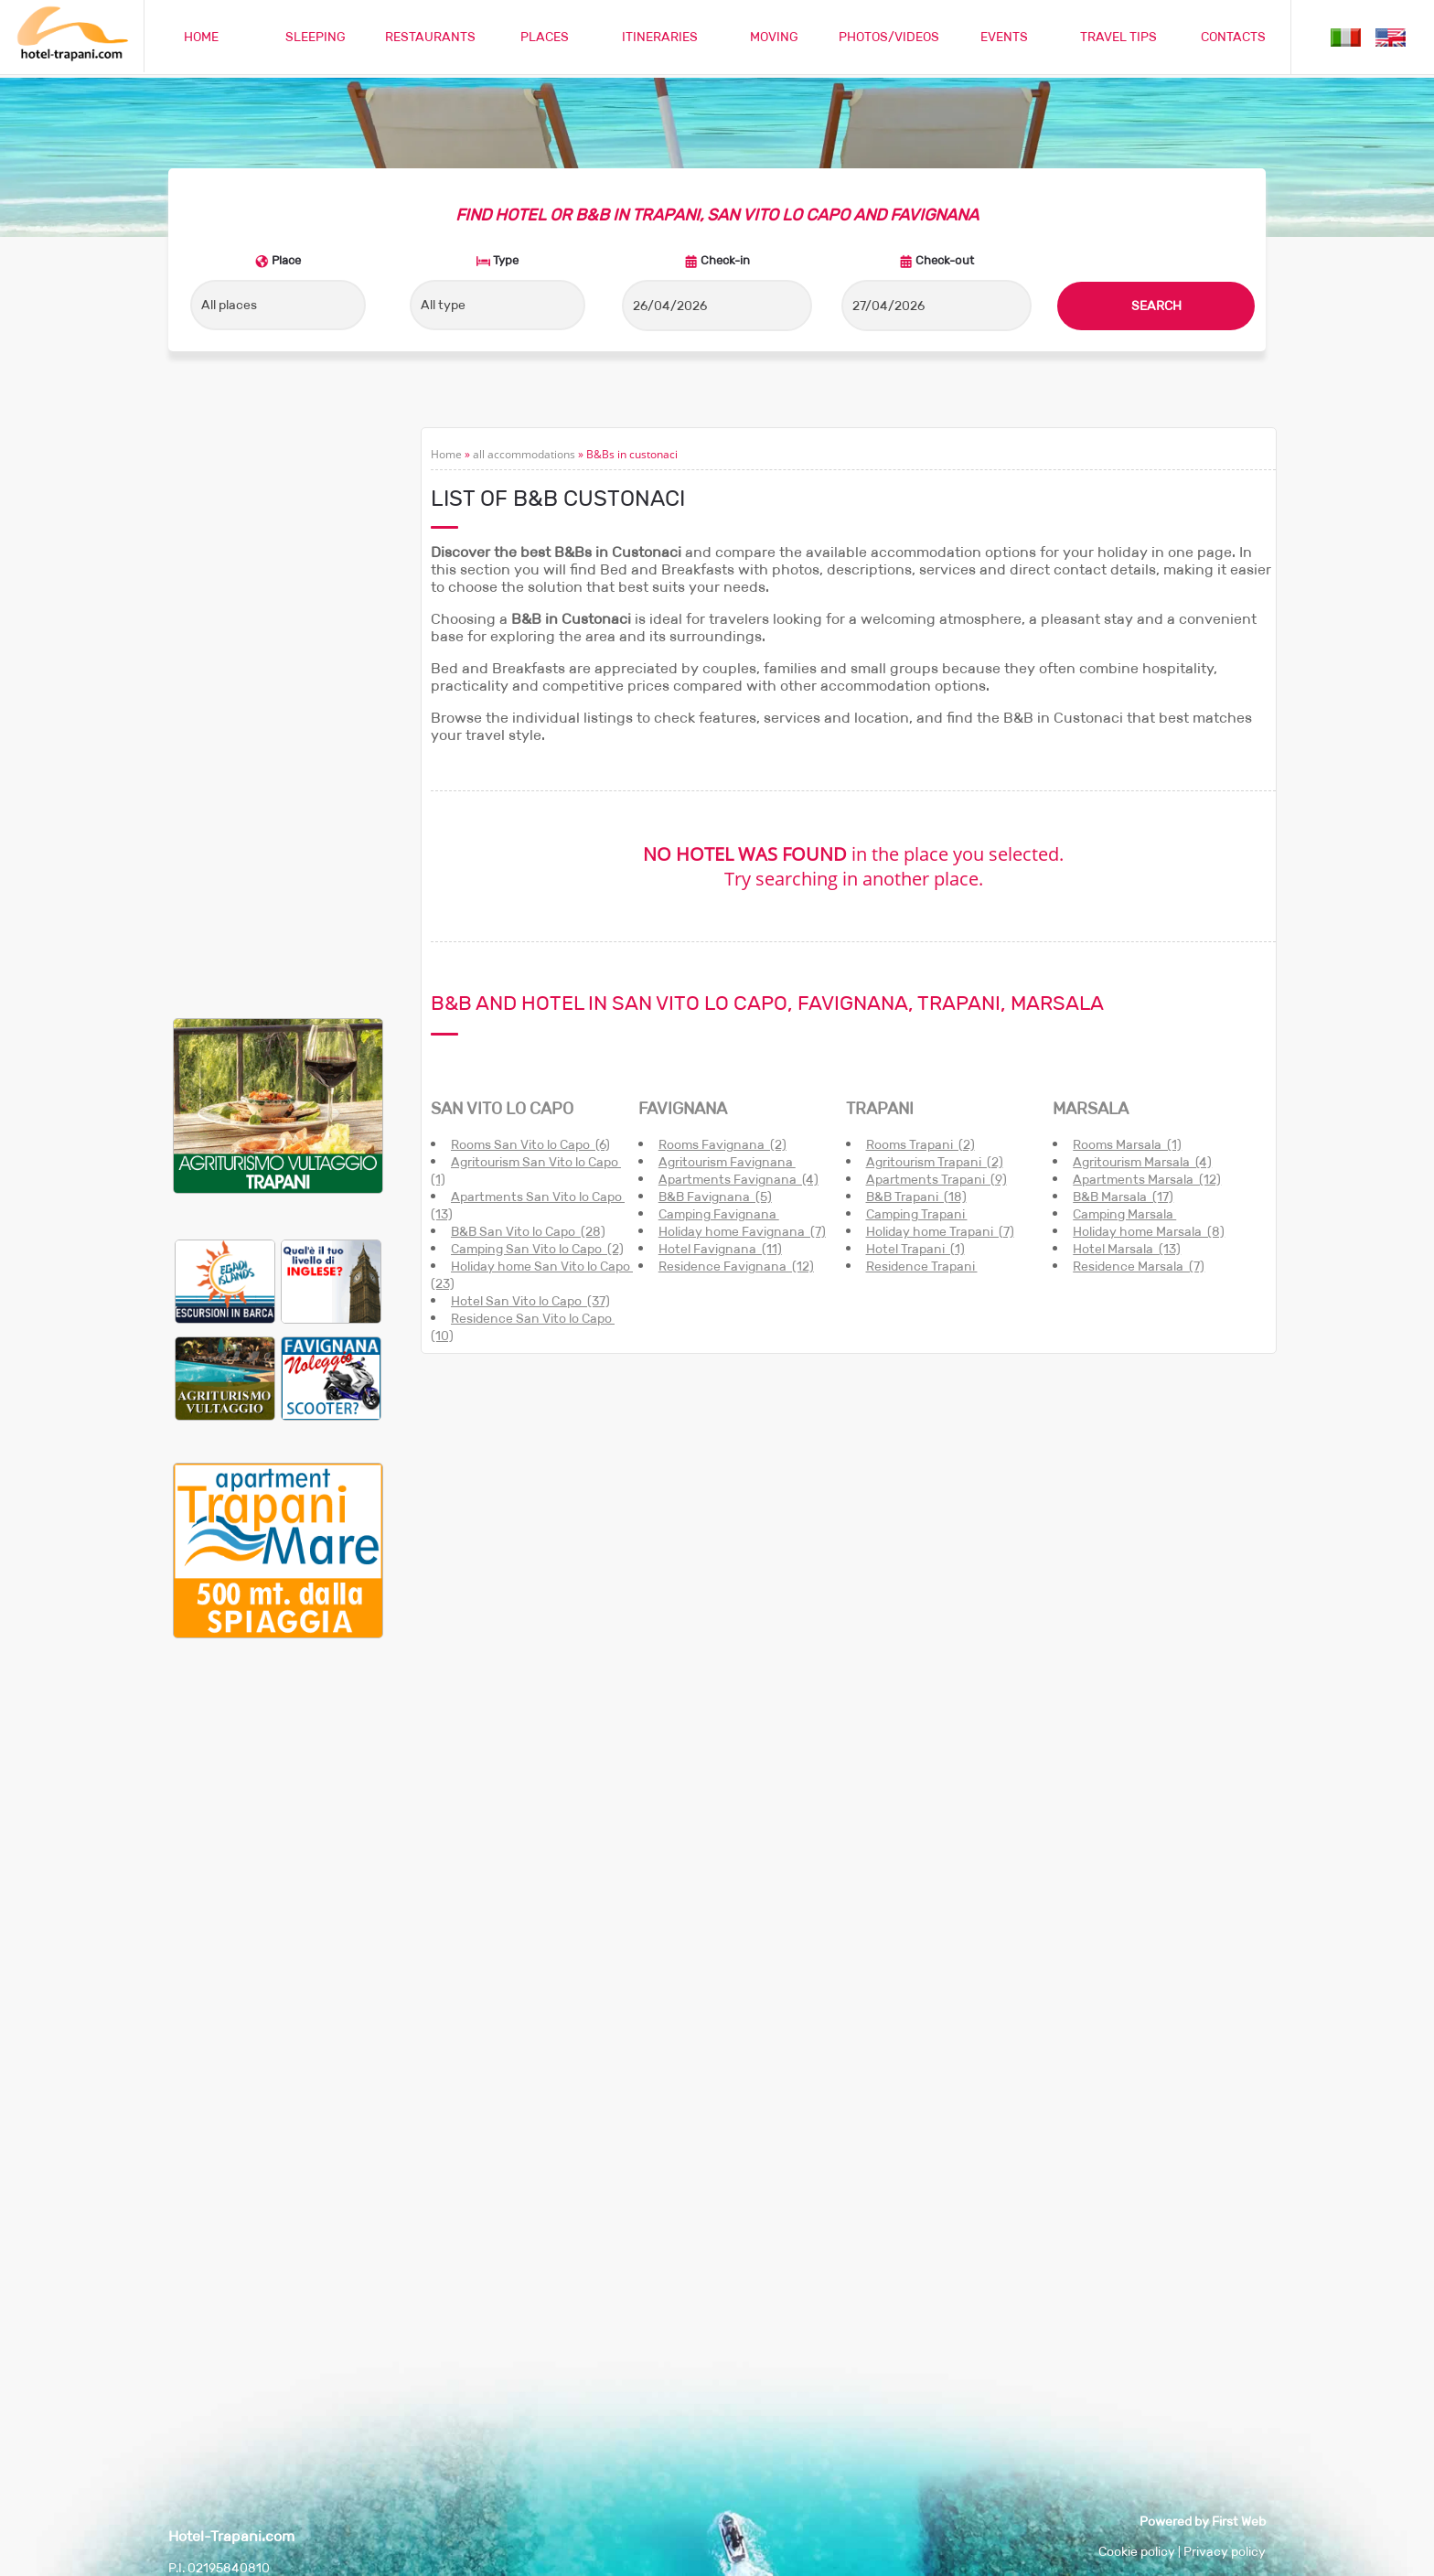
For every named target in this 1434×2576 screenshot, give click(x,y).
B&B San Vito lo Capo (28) (528, 1231)
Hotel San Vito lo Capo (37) (530, 1301)
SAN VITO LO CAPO (502, 1109)
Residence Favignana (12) (736, 1266)
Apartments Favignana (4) (738, 1179)
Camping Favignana (718, 1214)
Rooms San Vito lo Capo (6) (530, 1144)
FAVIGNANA (682, 1109)
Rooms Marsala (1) (1127, 1144)
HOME (201, 36)
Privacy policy (1224, 2551)
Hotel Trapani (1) (915, 1248)
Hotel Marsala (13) (1127, 1248)
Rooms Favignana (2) (722, 1144)
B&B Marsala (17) (1123, 1196)
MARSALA (1091, 1109)
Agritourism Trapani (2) (934, 1162)
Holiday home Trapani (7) (940, 1231)
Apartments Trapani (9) (936, 1179)
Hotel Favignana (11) (720, 1248)
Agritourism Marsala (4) (1142, 1162)
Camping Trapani (917, 1214)
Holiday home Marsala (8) (1149, 1231)
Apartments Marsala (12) (1147, 1179)
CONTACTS (1233, 36)
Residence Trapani (922, 1266)
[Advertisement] (278, 701)
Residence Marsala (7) (1138, 1266)
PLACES (544, 36)
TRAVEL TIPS (1118, 36)
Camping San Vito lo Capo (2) (537, 1248)
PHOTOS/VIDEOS (889, 36)
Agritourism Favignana (727, 1162)
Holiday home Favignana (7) (742, 1231)
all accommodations (524, 454)
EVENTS (1004, 36)
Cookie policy (1136, 2551)
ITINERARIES (660, 36)
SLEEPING (315, 36)
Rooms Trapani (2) (920, 1144)
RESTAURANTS (430, 36)
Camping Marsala (1124, 1214)
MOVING (774, 36)
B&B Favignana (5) (715, 1196)
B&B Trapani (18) (916, 1196)
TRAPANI (880, 1109)
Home (446, 454)
